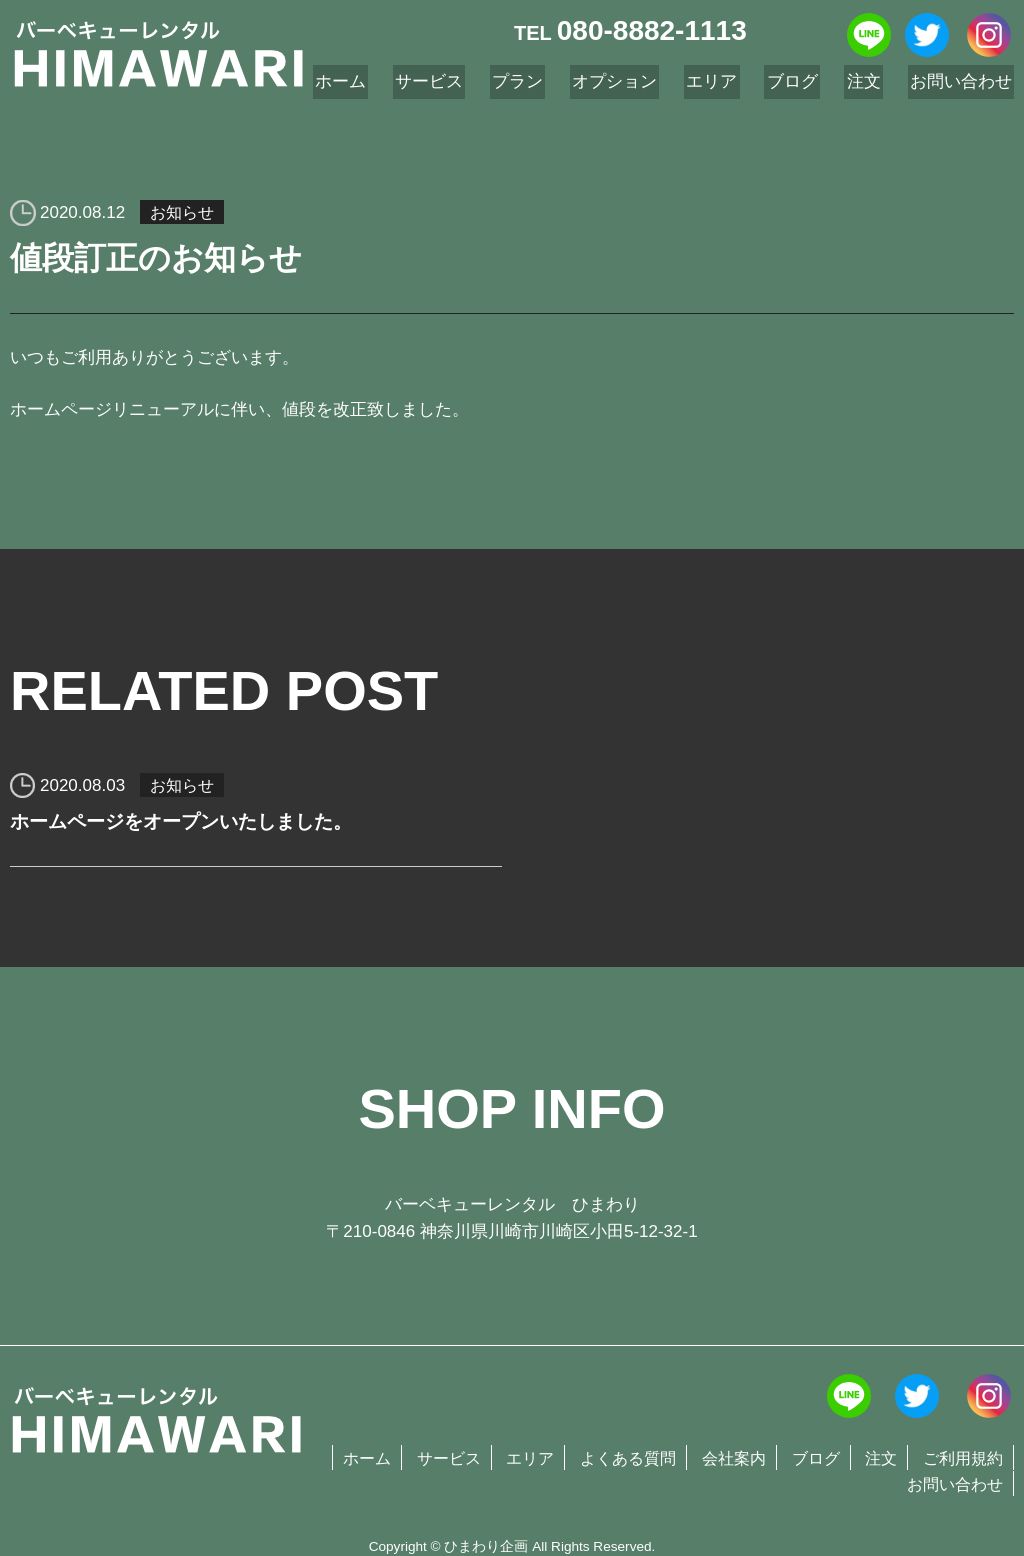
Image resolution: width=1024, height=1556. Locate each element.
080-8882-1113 (652, 30)
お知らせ (184, 212)
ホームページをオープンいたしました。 (190, 827)
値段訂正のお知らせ (165, 261)
